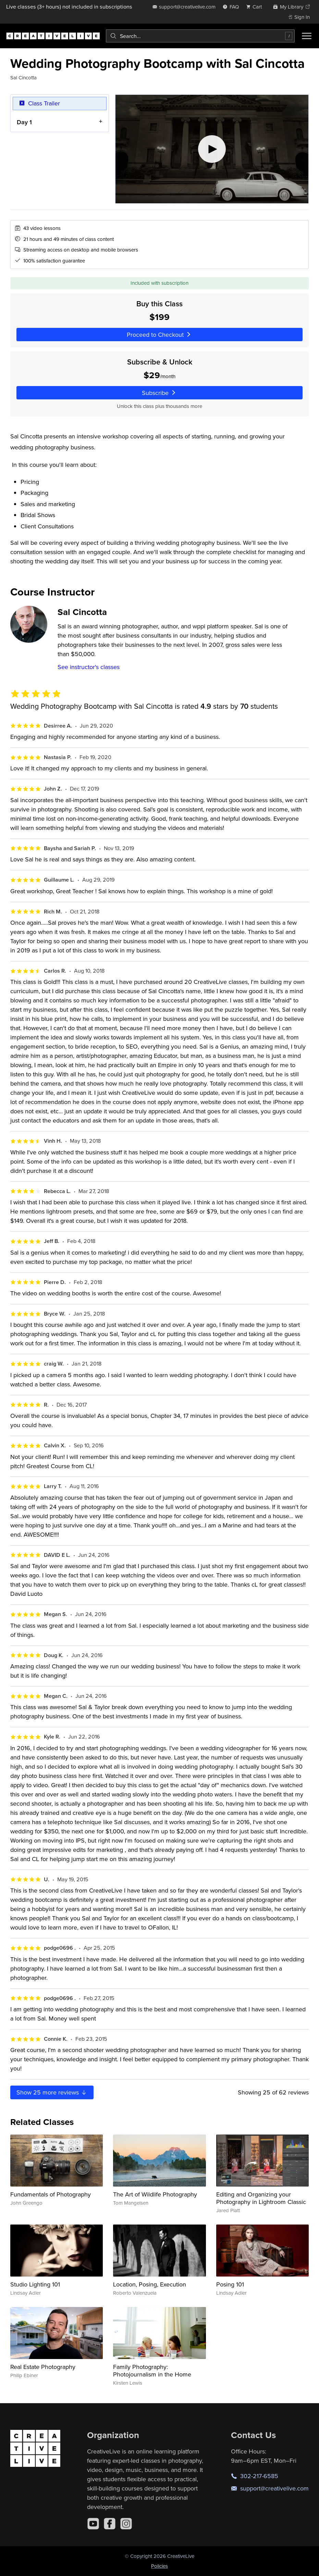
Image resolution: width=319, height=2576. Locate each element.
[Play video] (211, 149)
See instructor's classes (89, 667)
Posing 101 (230, 2284)
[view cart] (256, 6)
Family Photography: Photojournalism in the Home (152, 2370)
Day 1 (24, 121)
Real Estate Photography (42, 2366)
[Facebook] (109, 2523)
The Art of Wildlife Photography (155, 2194)
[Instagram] (126, 2523)
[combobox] (200, 36)
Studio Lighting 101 (35, 2284)
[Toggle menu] (306, 36)
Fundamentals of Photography (50, 2194)
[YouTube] (93, 2523)
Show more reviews (51, 2092)
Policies (159, 2565)
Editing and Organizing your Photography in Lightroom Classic (261, 2198)
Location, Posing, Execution (149, 2284)
